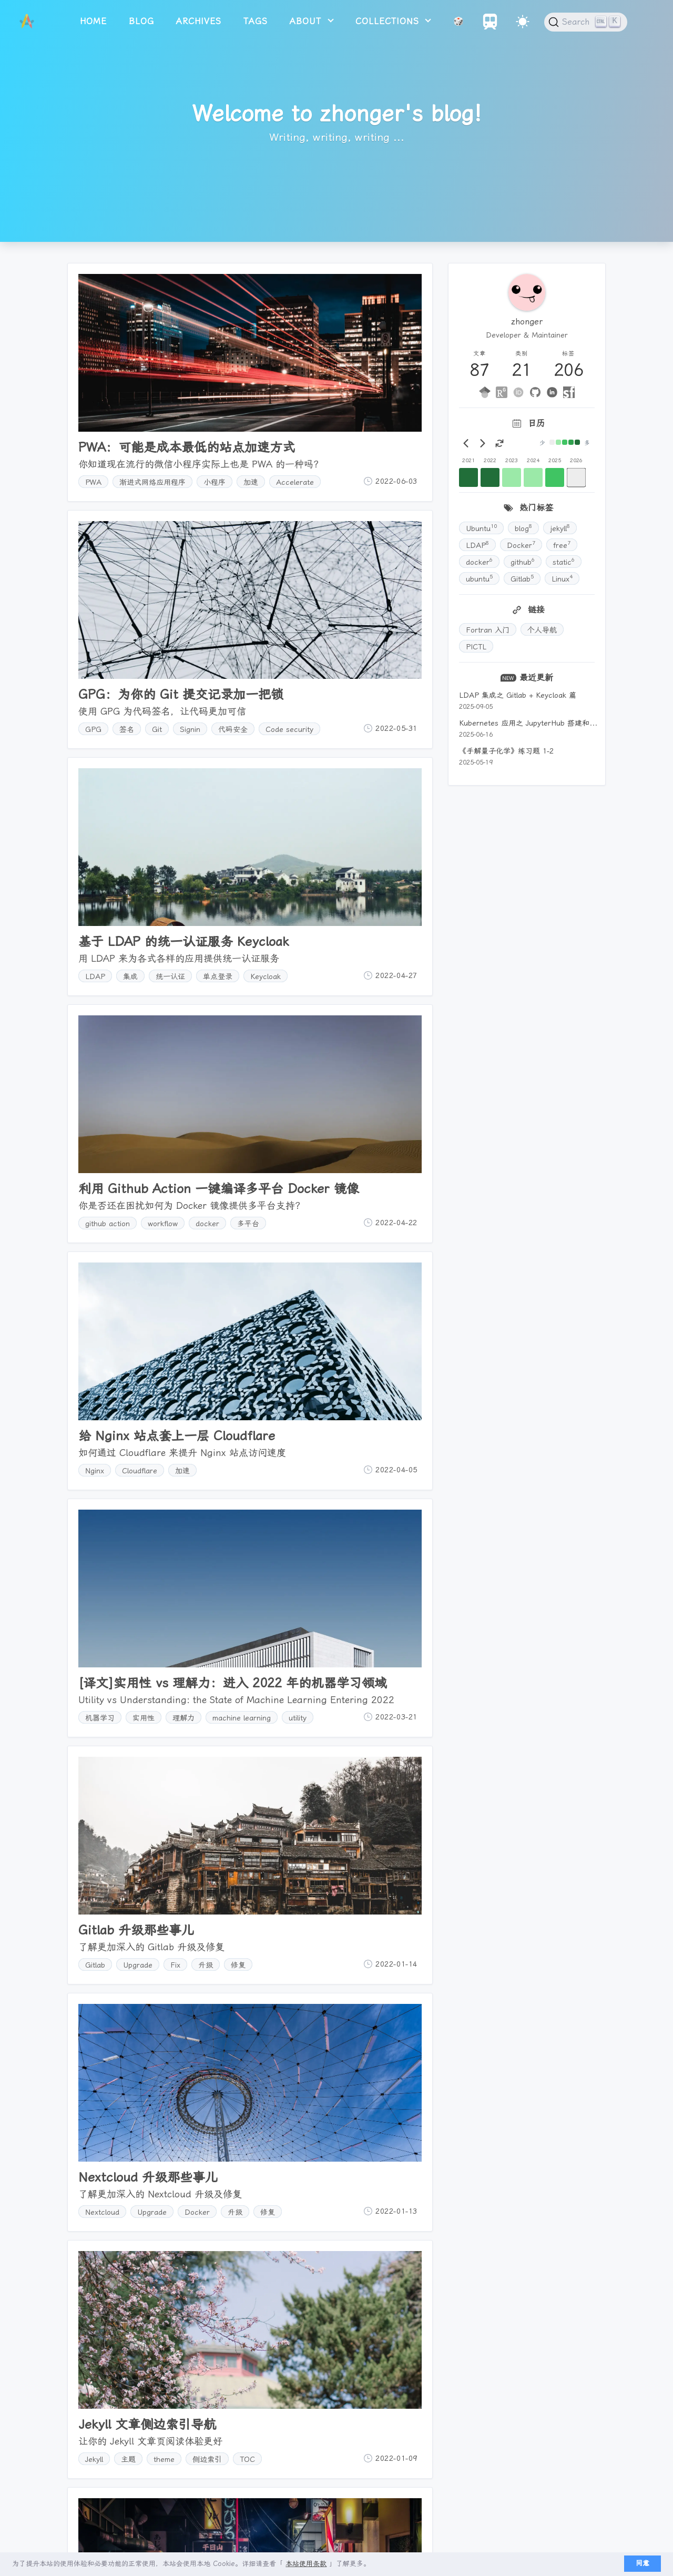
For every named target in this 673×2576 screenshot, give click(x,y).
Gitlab (95, 1965)
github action (107, 1223)
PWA (93, 482)
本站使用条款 (306, 2564)
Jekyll (94, 2459)
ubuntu (479, 578)
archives (198, 21)
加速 (250, 482)
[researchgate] (501, 392)
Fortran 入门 (487, 630)
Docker (197, 2212)
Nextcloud (102, 2212)
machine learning (241, 1718)
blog (141, 21)
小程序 (214, 482)
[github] (535, 392)
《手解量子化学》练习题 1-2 (506, 751)
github (523, 561)
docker (207, 1223)
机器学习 (100, 1718)
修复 (238, 1965)
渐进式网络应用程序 (152, 482)
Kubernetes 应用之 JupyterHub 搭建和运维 (531, 723)
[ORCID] (518, 392)
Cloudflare (139, 1471)
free (561, 544)
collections (389, 21)
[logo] (27, 21)
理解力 (183, 1718)
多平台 (248, 1223)
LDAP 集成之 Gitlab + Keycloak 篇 (517, 695)
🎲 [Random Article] (458, 21)
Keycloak (265, 976)
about (307, 21)
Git (157, 729)
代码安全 (233, 729)
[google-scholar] (485, 392)
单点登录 (217, 976)
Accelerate (295, 482)
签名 (126, 729)
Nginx (94, 1471)
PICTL (476, 647)
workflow (163, 1223)
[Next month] (483, 443)
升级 (205, 1965)
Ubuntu (481, 527)
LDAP (95, 976)
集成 (130, 976)
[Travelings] (490, 27)
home (93, 21)
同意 (642, 2563)
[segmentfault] (569, 392)
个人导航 (542, 630)
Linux (562, 578)
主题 (128, 2459)
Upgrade (137, 1965)
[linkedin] (552, 392)
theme (164, 2459)
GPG (93, 729)
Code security (289, 729)
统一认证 (170, 976)
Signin (190, 729)
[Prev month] (466, 443)
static (564, 561)
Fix (175, 1965)
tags (255, 21)
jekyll (560, 527)
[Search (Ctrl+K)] (586, 22)
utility (298, 1718)
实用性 (143, 1718)
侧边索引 (207, 2459)
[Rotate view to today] (499, 443)
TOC (247, 2459)
